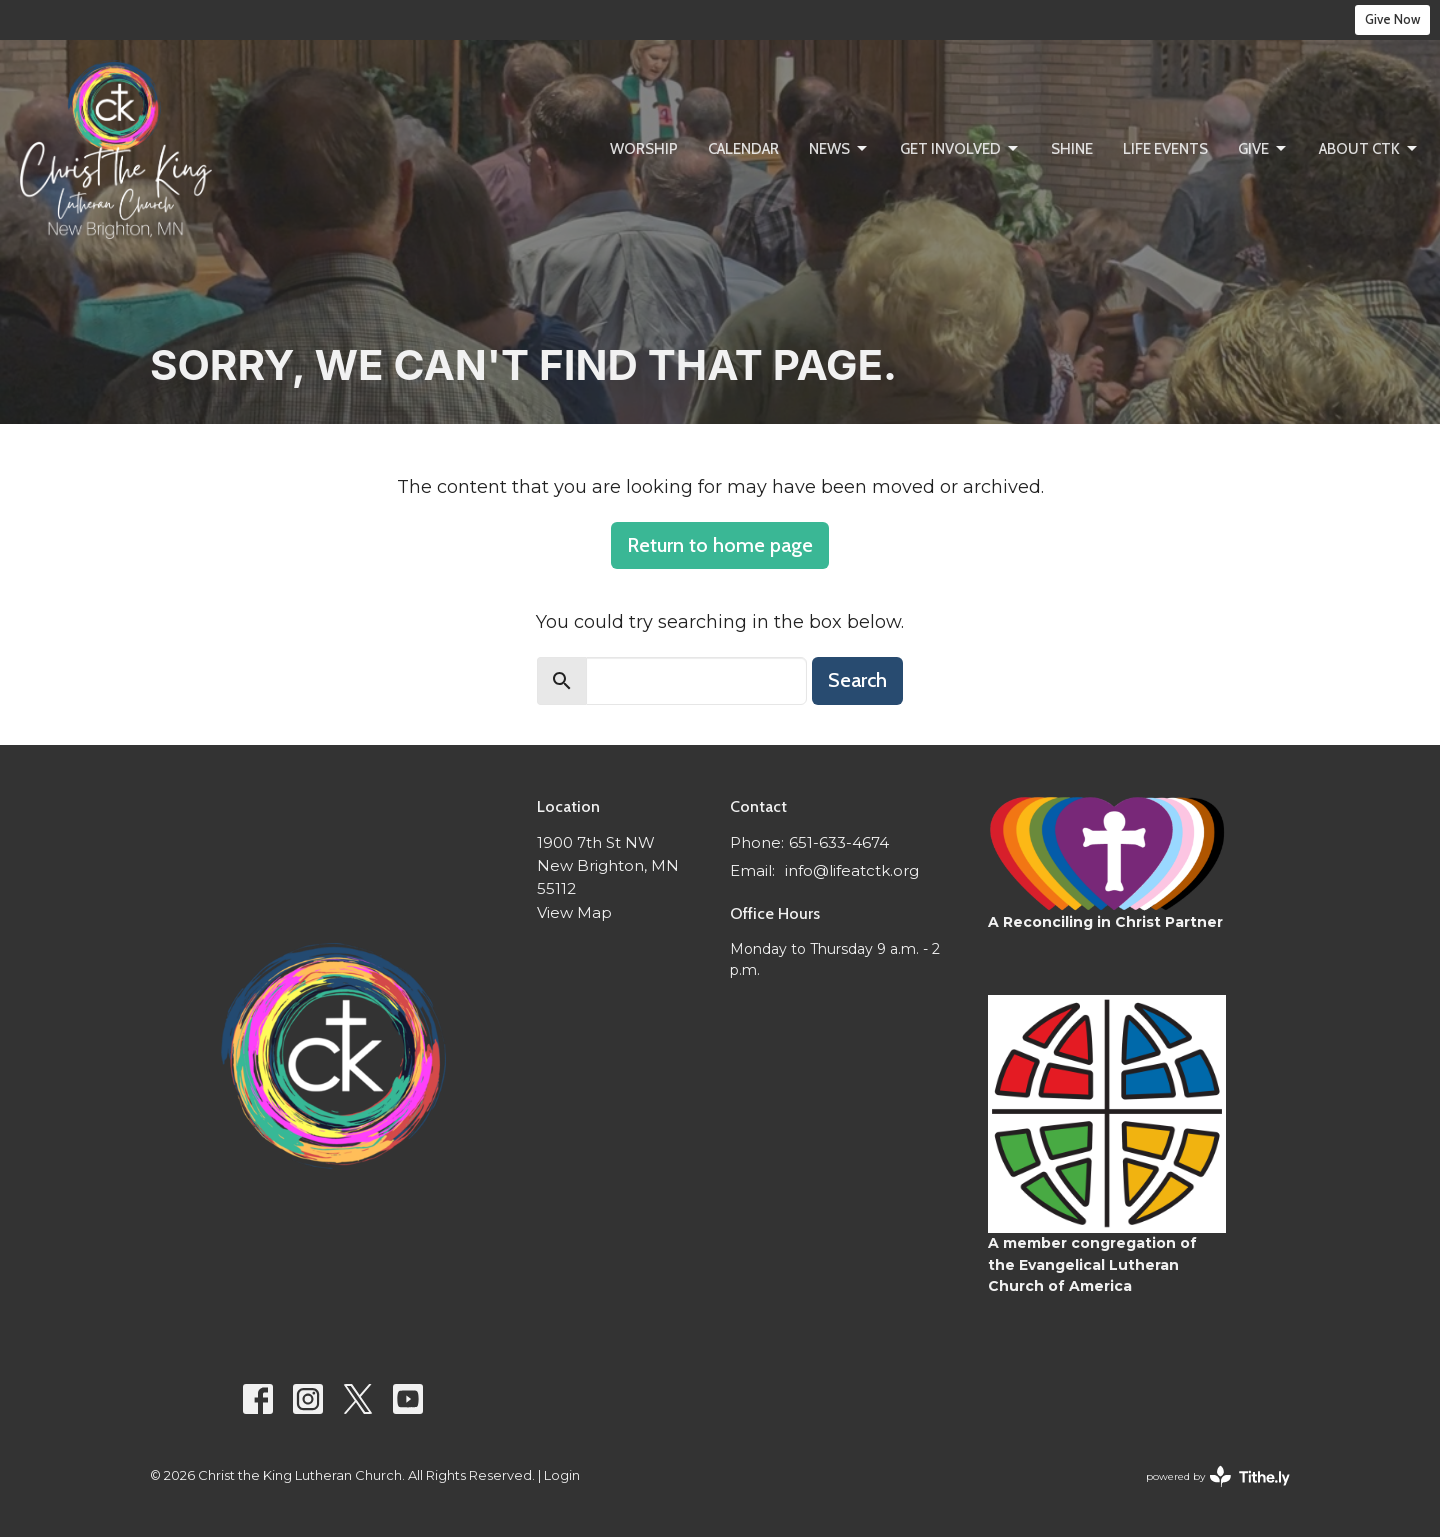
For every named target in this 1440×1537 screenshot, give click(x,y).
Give (1263, 149)
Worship (644, 149)
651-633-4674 (839, 842)
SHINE (1072, 149)
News (839, 149)
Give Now (1392, 19)
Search (857, 680)
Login (562, 1475)
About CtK (1369, 149)
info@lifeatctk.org (852, 870)
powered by (1218, 1476)
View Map (574, 912)
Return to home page (720, 545)
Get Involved (960, 149)
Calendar (743, 149)
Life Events (1165, 149)
